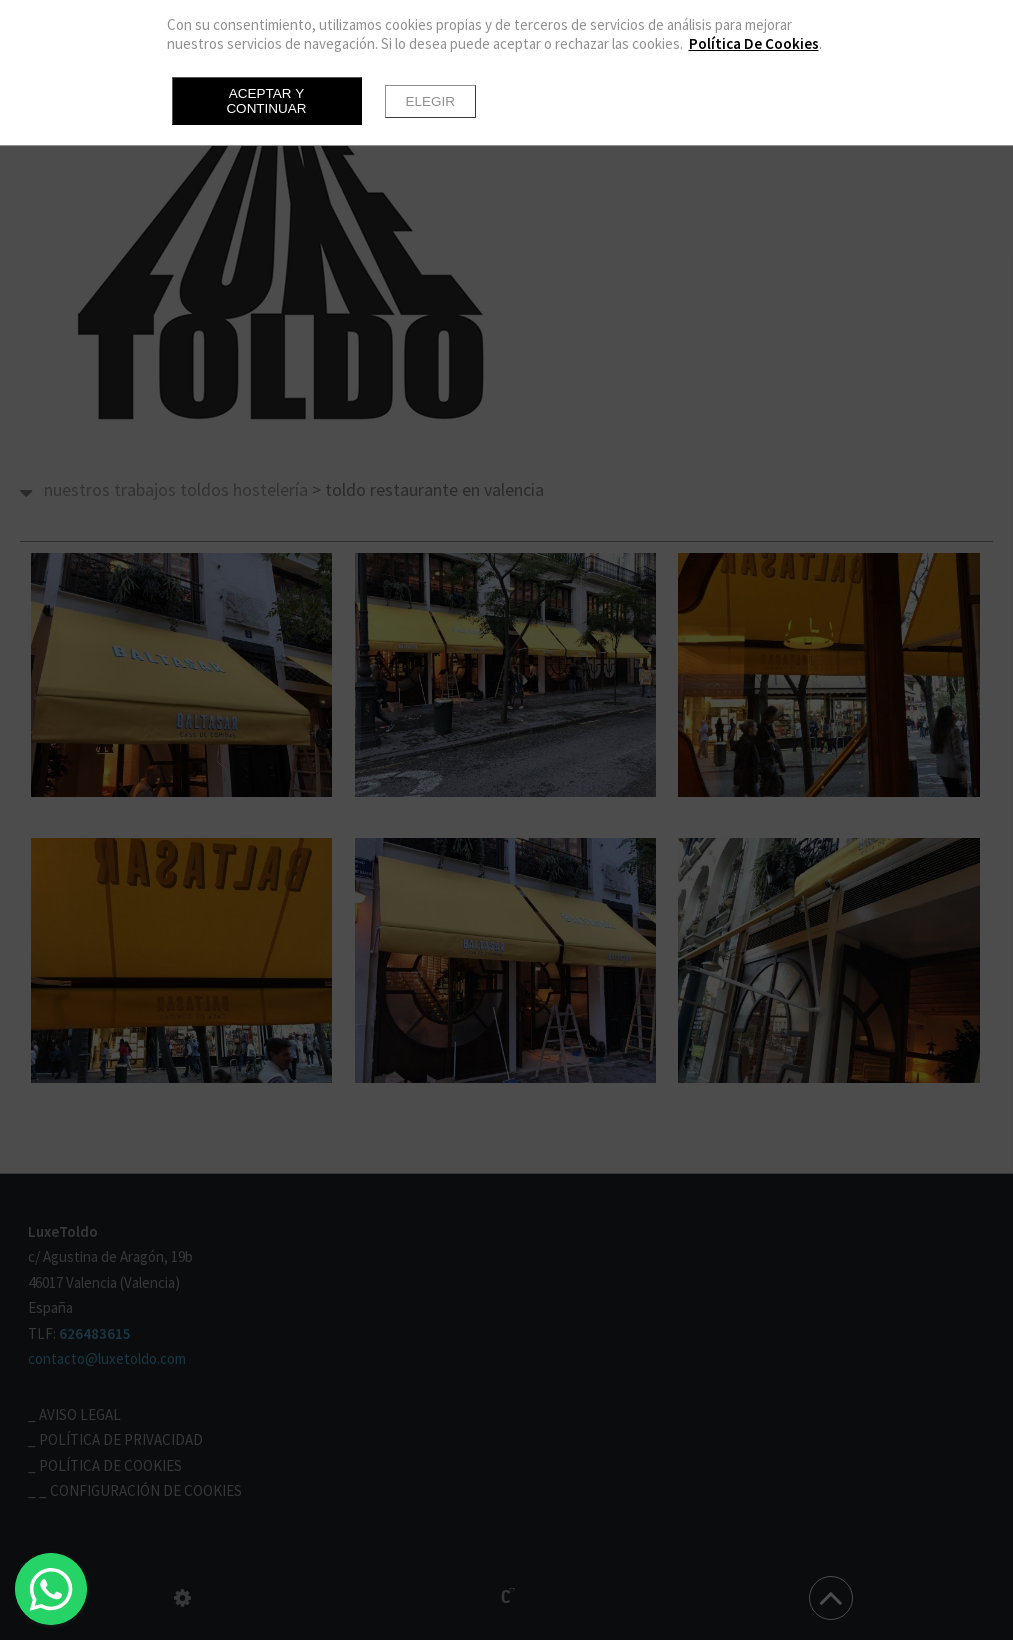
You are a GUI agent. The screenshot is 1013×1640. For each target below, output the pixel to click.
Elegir (431, 101)
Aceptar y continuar (266, 101)
